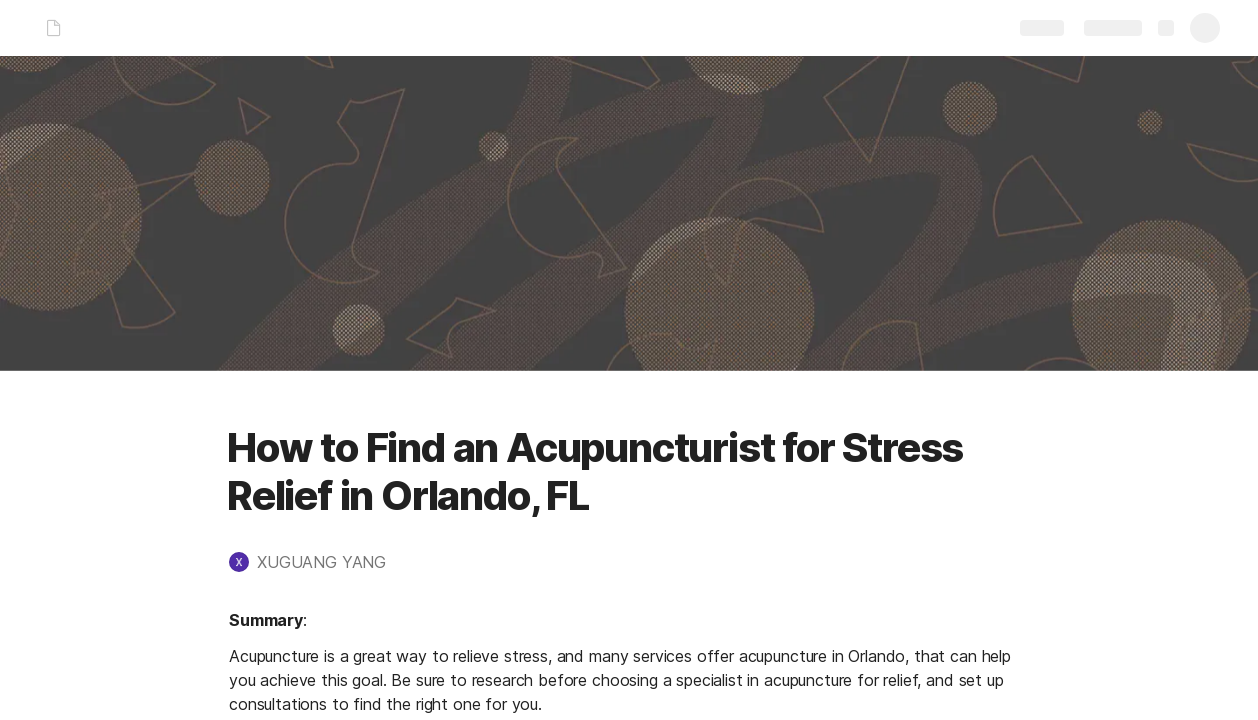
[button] (317, 562)
